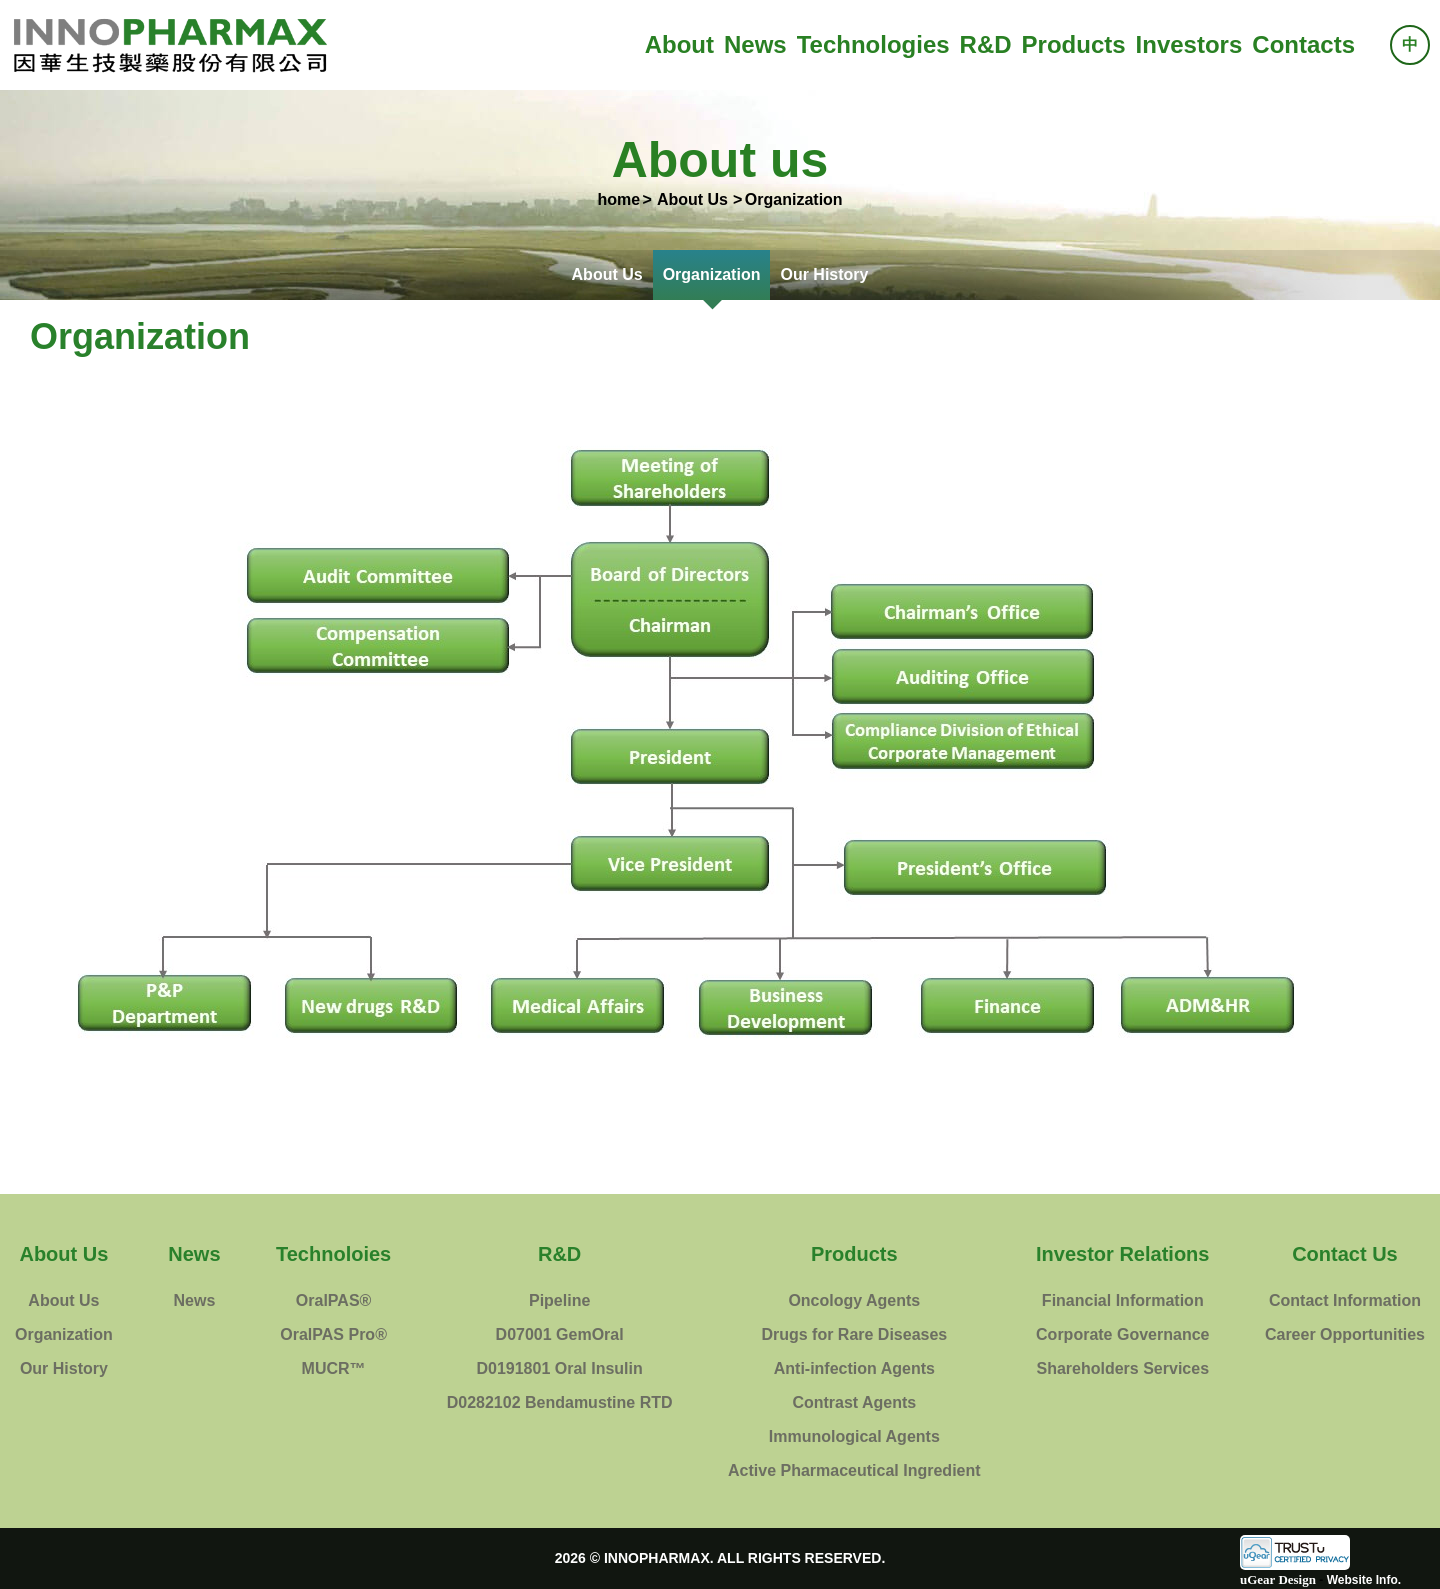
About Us (607, 274)
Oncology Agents (854, 1300)
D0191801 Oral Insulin (559, 1368)
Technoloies (333, 1254)
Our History (824, 274)
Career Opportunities (1345, 1334)
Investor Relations (1122, 1254)
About (679, 44)
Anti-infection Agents (854, 1368)
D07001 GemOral (560, 1334)
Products (1074, 44)
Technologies (873, 44)
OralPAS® (334, 1300)
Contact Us (1345, 1254)
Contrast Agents (854, 1402)
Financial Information (1123, 1300)
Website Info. (1364, 1580)
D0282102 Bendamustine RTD (560, 1402)
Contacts (1303, 44)
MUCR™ (334, 1368)
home (618, 199)
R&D (986, 44)
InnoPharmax (170, 45)
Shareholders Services (1122, 1368)
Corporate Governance (1122, 1334)
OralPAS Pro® (333, 1334)
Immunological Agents (854, 1436)
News (755, 44)
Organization (712, 274)
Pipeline (559, 1300)
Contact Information (1345, 1300)
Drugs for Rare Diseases (854, 1334)
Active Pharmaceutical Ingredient (854, 1470)
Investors (1189, 44)
